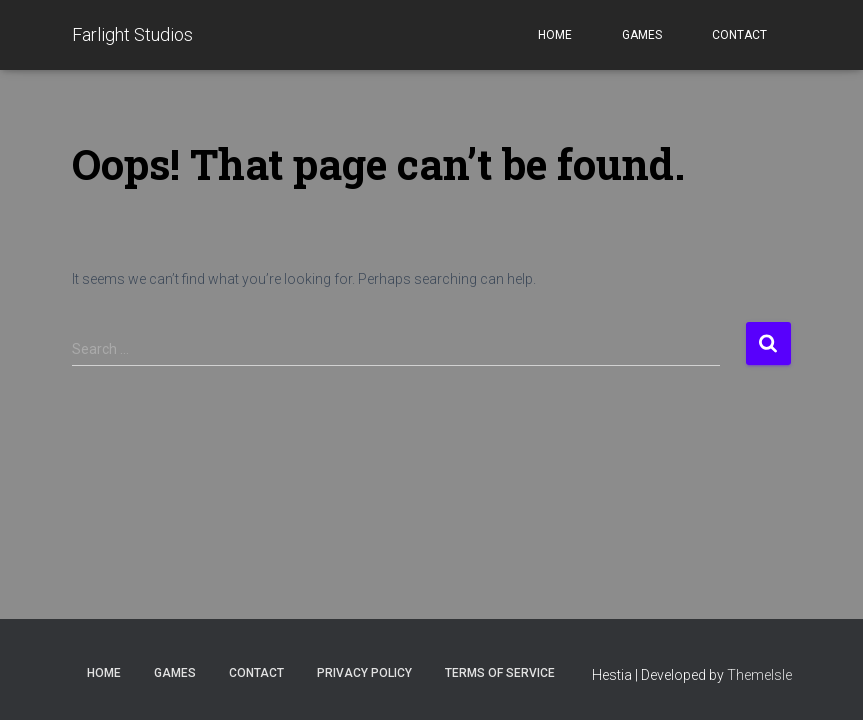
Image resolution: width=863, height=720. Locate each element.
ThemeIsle (759, 675)
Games (642, 35)
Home (555, 35)
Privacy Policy (364, 673)
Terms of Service (500, 673)
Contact (739, 35)
